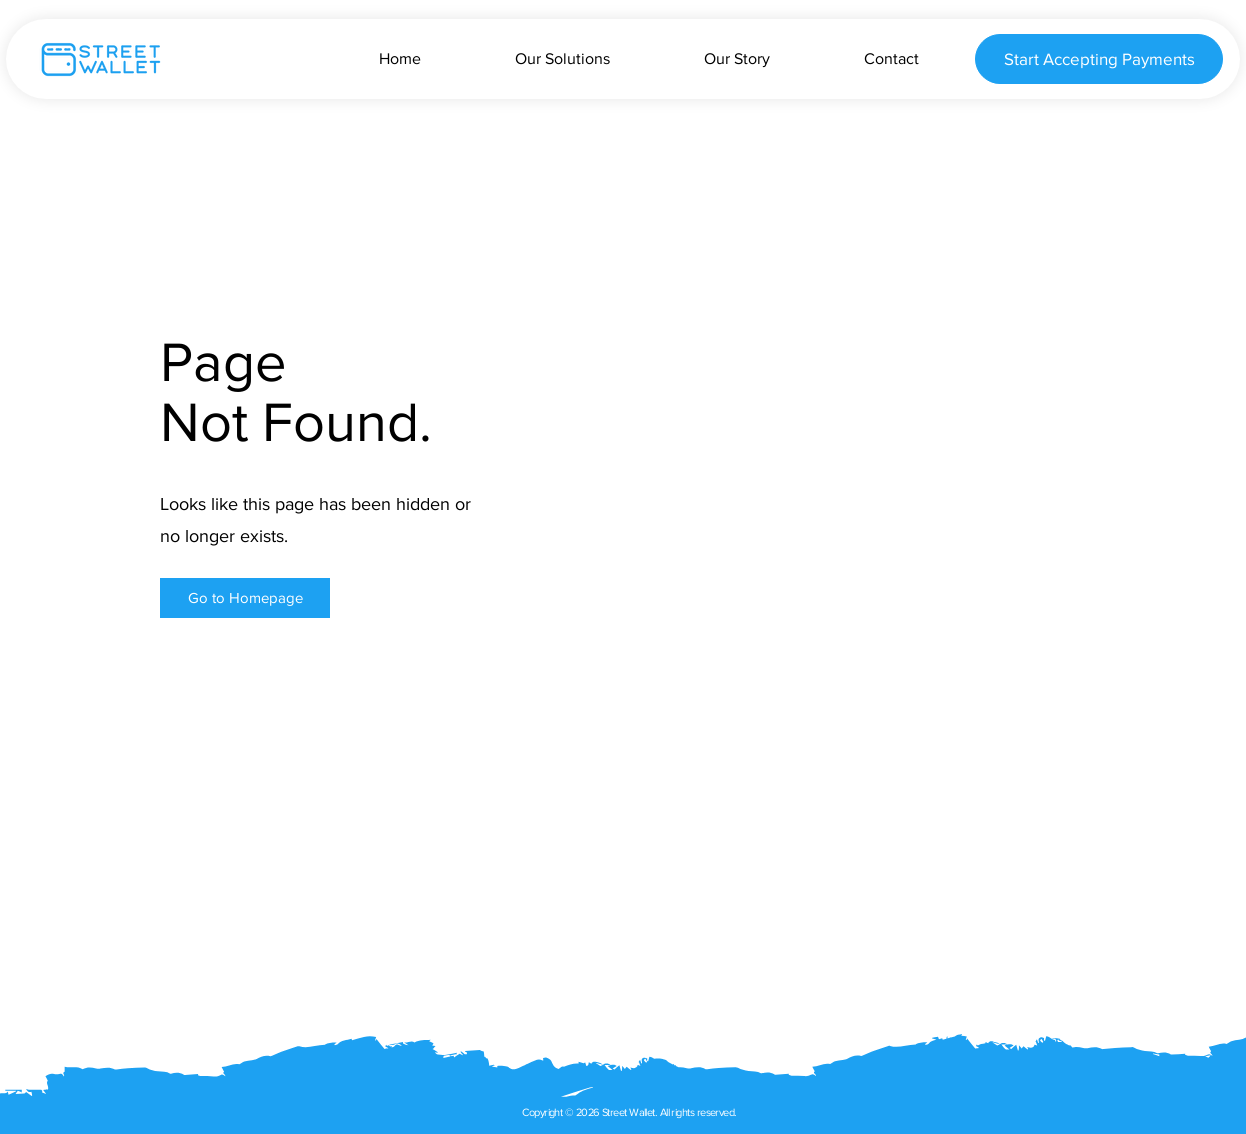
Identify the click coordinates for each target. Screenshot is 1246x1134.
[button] (245, 598)
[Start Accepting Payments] (1099, 59)
